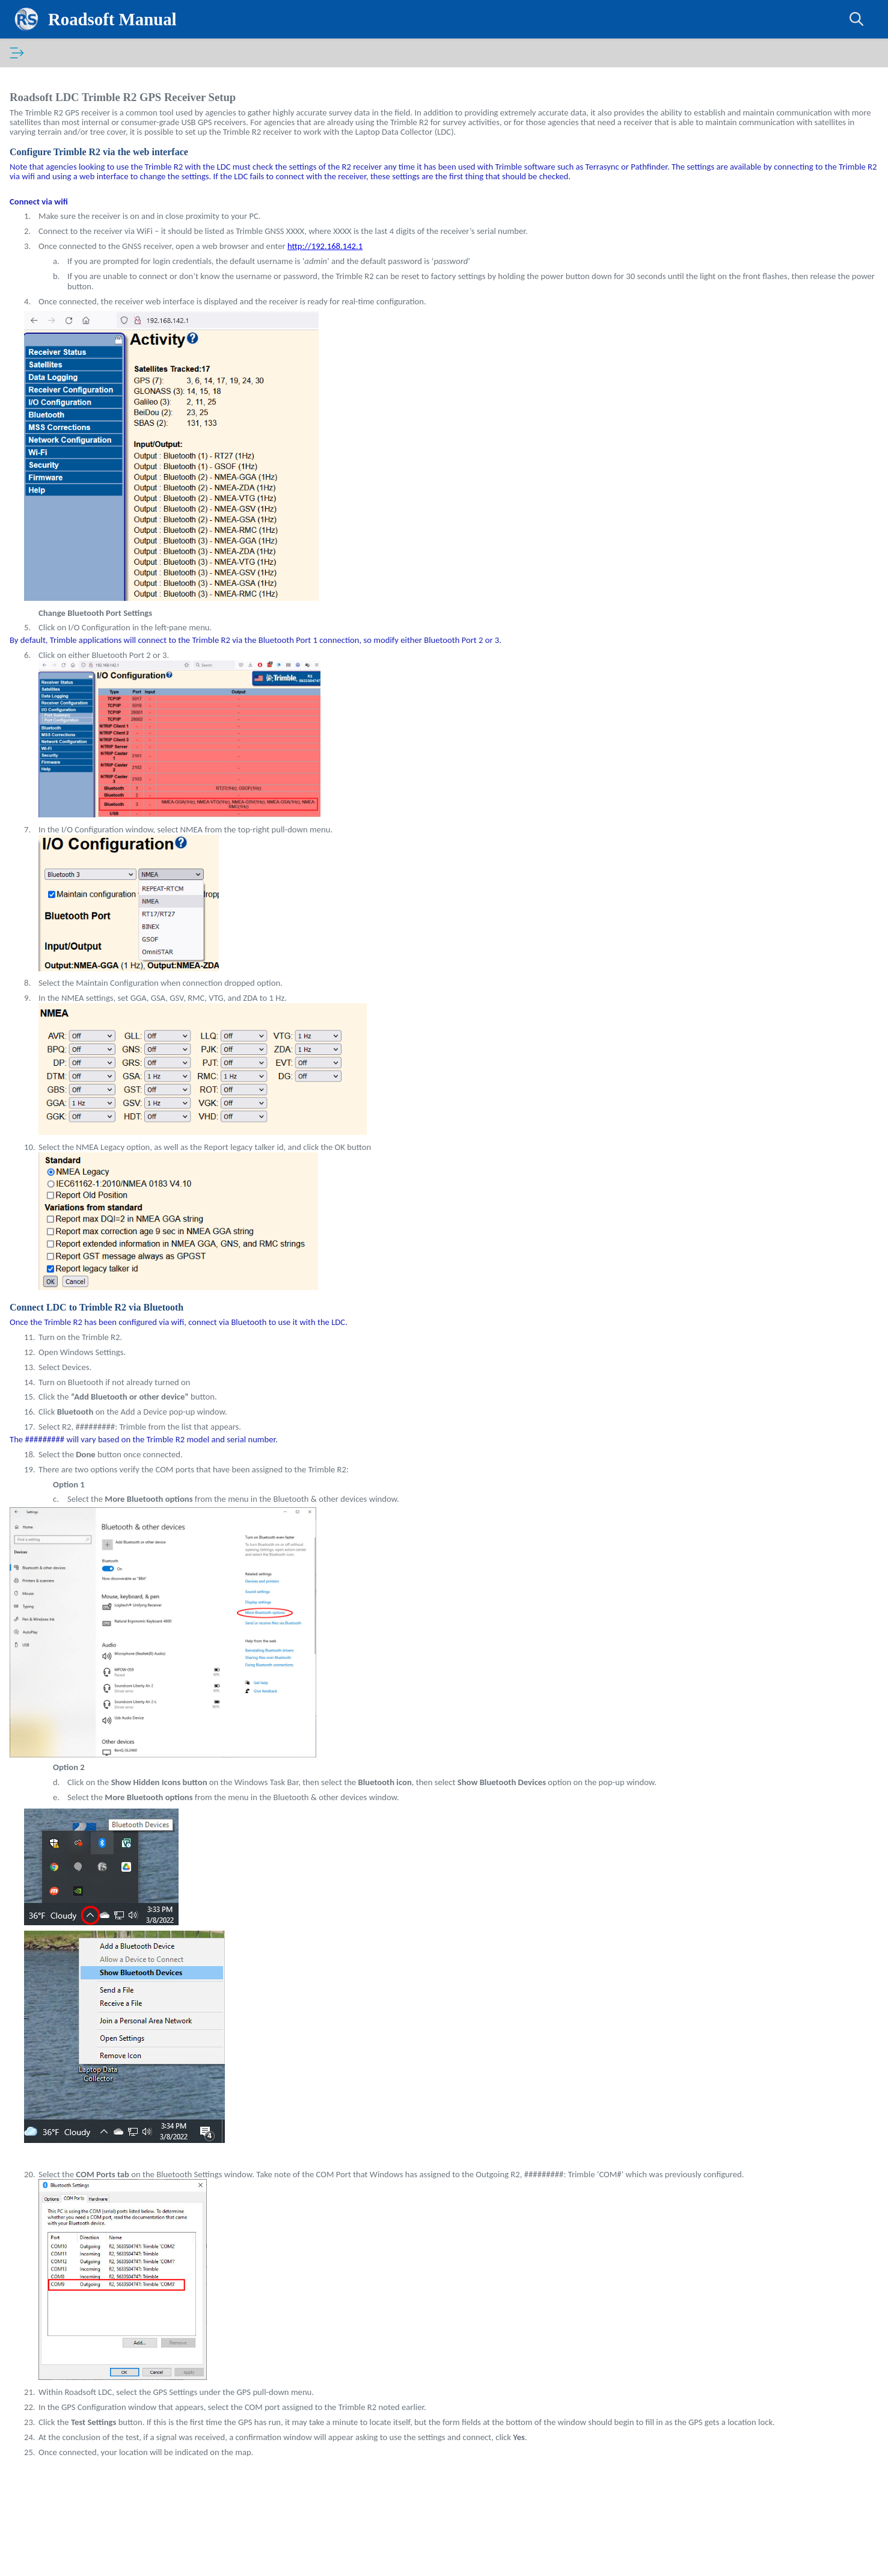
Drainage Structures (68, 342)
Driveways (50, 359)
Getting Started (59, 129)
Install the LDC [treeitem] (67, 146)
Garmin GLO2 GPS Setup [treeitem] (85, 213)
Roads (42, 308)
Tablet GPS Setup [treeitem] (72, 196)
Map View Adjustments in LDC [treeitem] (96, 264)
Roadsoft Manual (117, 19)
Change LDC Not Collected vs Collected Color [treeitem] (111, 286)
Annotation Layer (63, 403)
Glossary (91, 53)
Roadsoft (38, 96)
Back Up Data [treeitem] (65, 247)
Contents (30, 53)
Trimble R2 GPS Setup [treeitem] (81, 230)
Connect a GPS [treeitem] (67, 179)
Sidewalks (49, 471)
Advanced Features (66, 504)
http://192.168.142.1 (546, 265)
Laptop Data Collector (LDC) (75, 112)
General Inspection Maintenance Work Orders (103, 381)
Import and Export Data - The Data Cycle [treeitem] (114, 163)
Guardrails (50, 420)
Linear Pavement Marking (79, 437)
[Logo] (33, 19)
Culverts (46, 325)
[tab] (30, 53)
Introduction (44, 80)
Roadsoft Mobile (52, 521)
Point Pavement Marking (77, 454)
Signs (41, 487)
